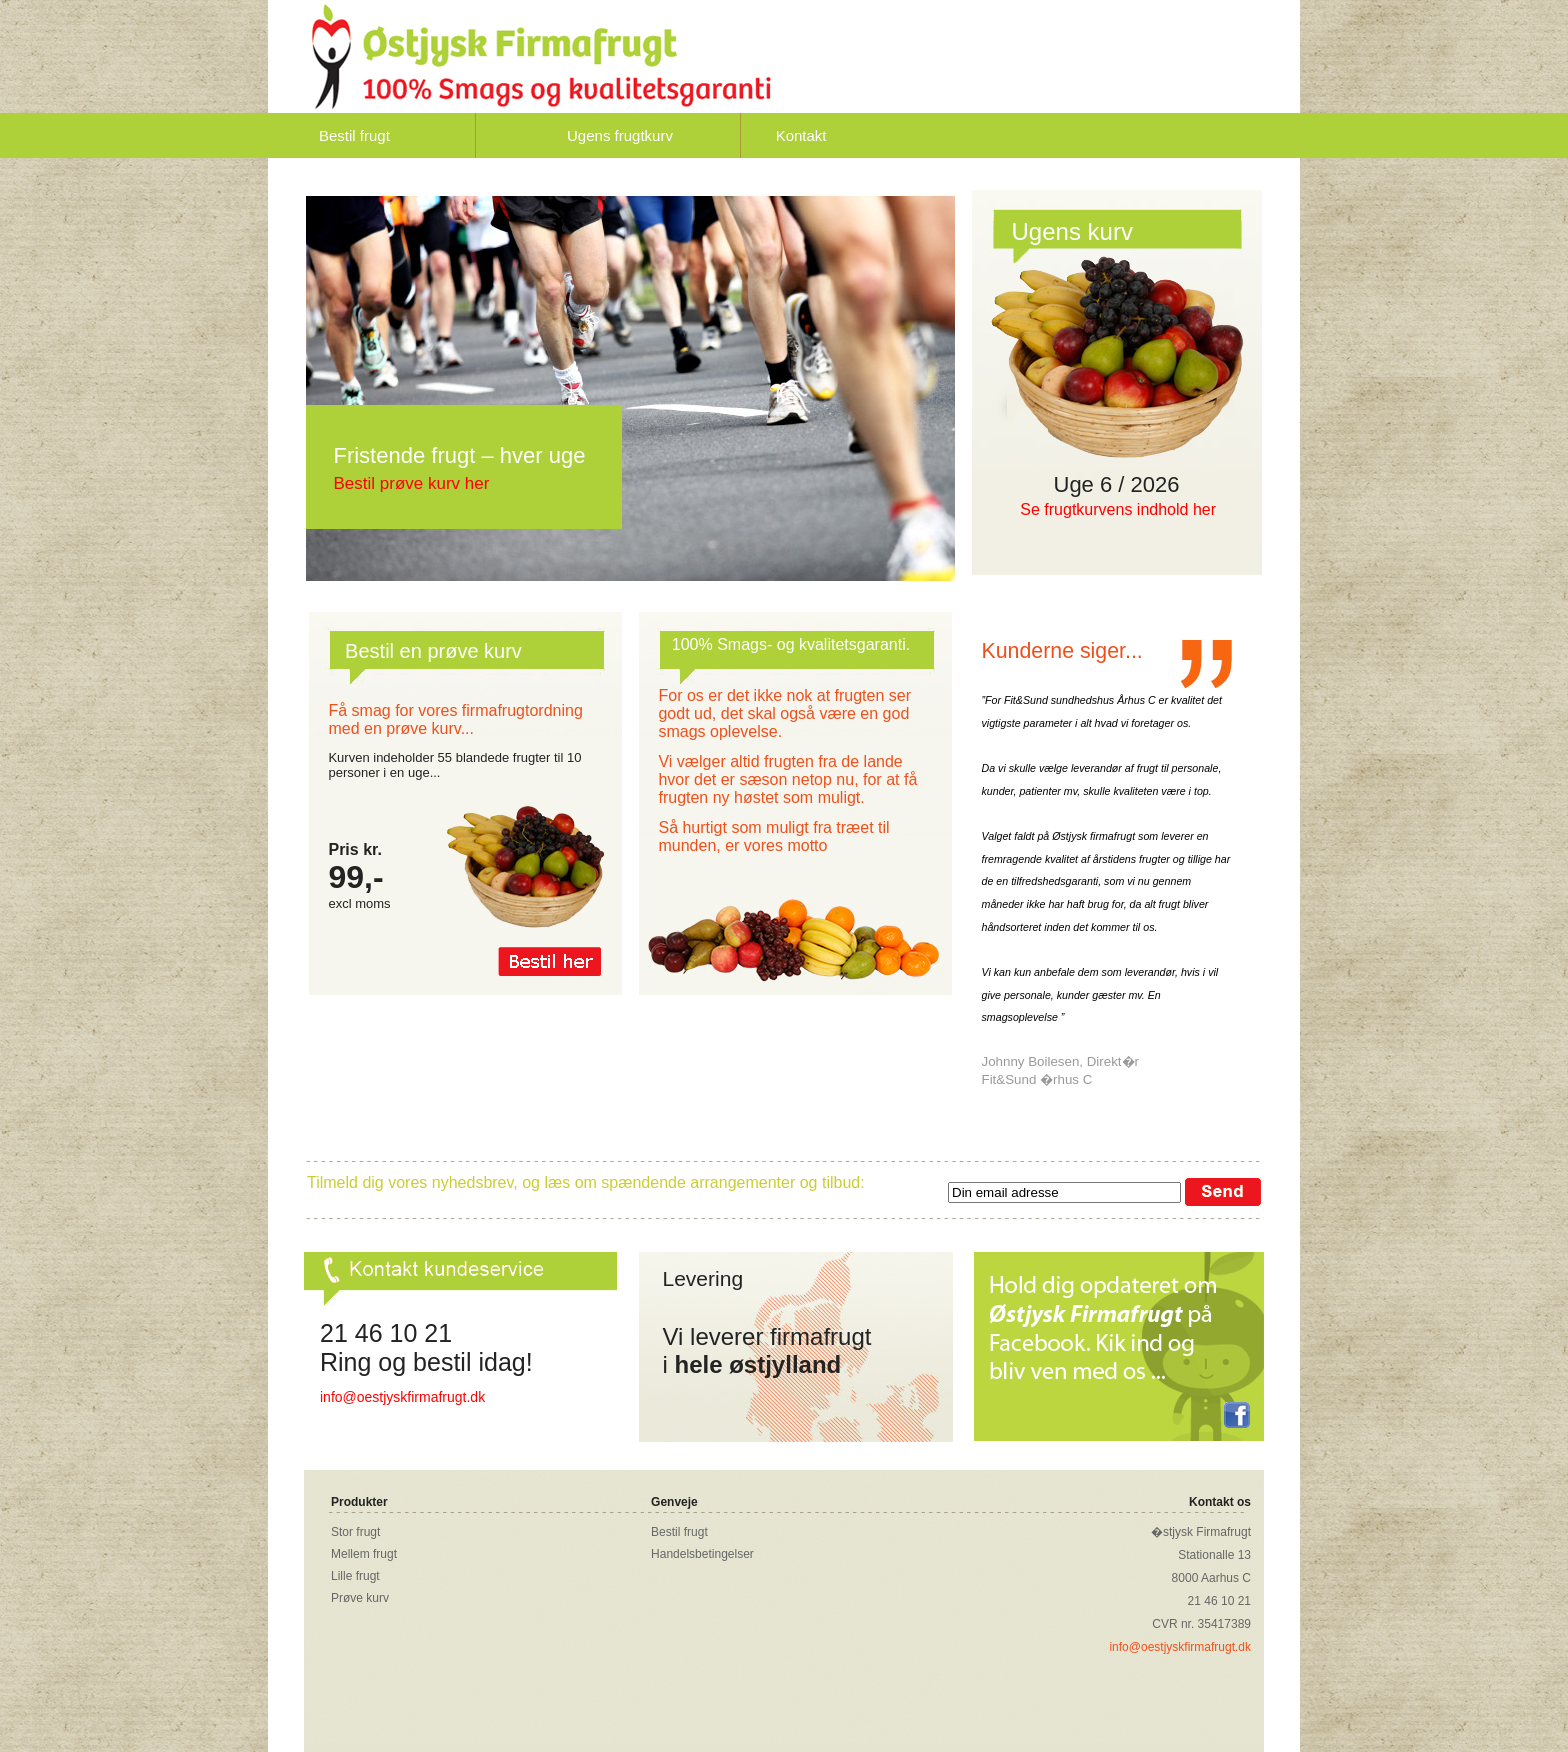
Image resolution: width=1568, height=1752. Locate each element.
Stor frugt (355, 1532)
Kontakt (801, 135)
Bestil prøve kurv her (411, 483)
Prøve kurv (360, 1598)
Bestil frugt (354, 135)
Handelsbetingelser (702, 1554)
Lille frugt (355, 1576)
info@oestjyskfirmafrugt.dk (402, 1397)
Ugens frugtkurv (620, 135)
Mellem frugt (364, 1554)
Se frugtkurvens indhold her (1118, 509)
